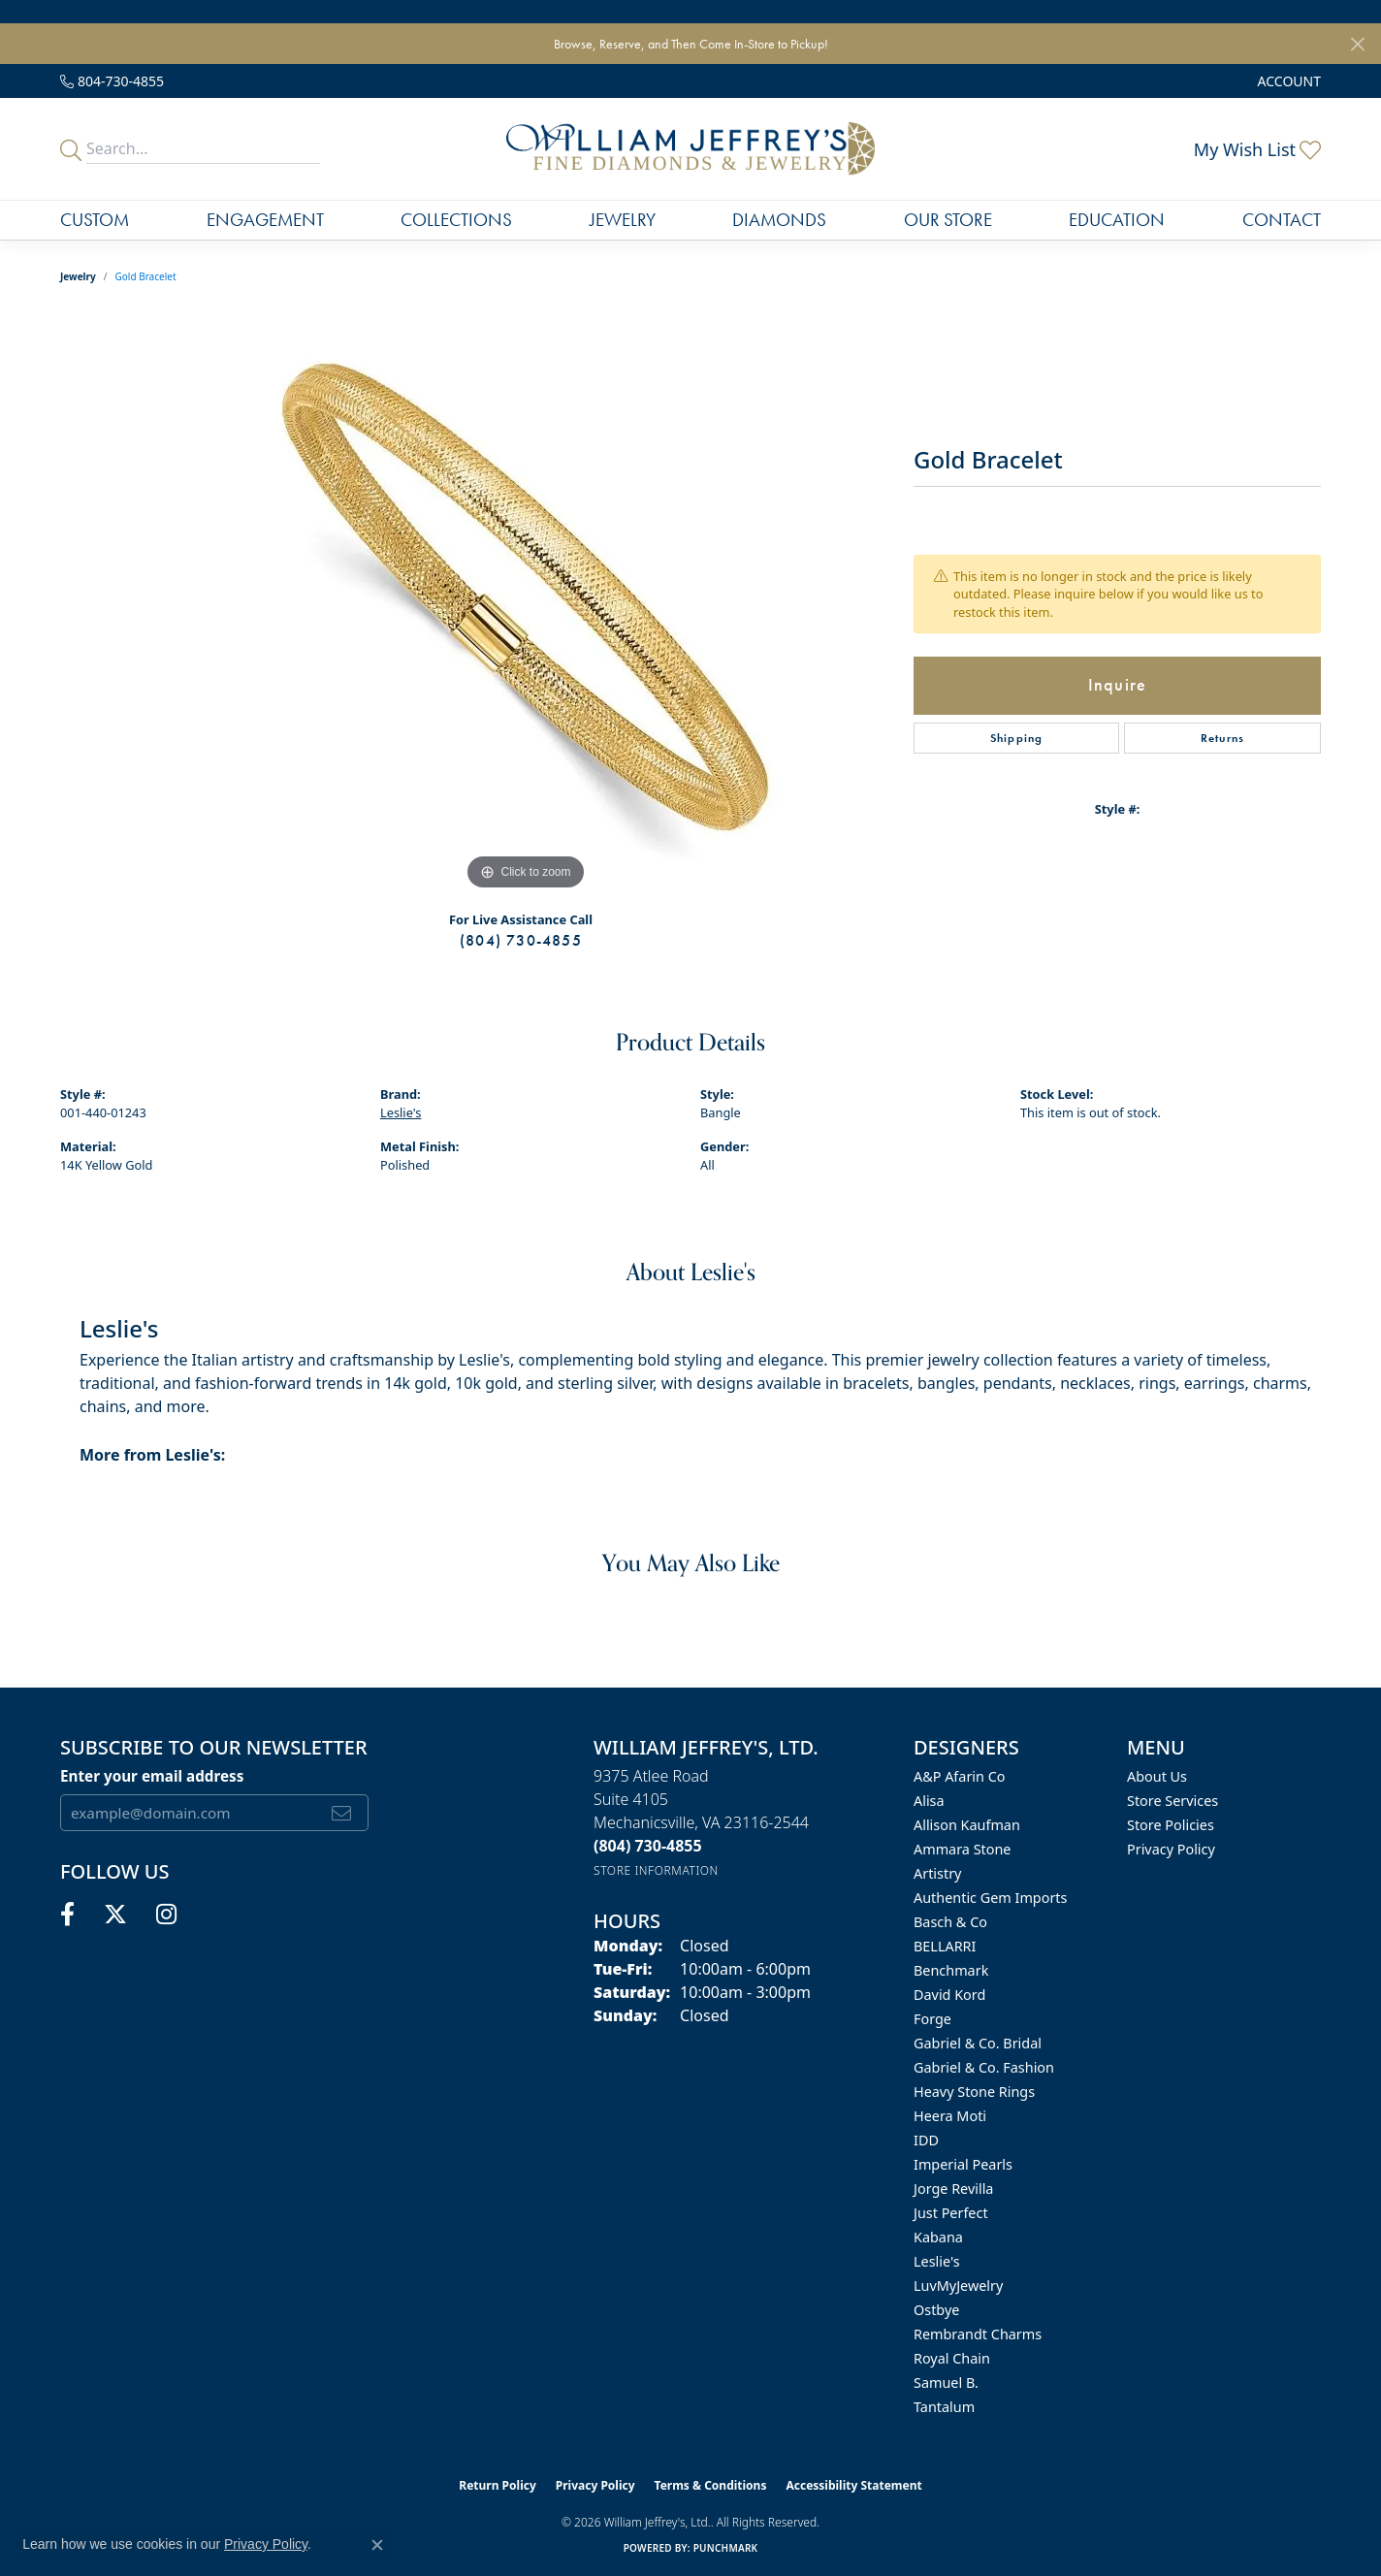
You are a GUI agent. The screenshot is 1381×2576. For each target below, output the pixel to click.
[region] (526, 604)
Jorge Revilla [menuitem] (953, 2188)
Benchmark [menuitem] (951, 1970)
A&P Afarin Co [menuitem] (960, 1776)
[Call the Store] (648, 1845)
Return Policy (497, 2485)
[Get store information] (656, 1870)
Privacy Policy (1171, 1849)
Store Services (1172, 1800)
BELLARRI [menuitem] (945, 1946)
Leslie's (400, 1112)
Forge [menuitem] (932, 2019)
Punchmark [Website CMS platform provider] (725, 2548)
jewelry (78, 276)
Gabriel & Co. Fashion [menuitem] (984, 2067)
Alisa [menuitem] (929, 1800)
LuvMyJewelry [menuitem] (958, 2285)
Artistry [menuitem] (937, 1873)
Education (1117, 220)
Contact (1281, 220)
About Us (1157, 1776)
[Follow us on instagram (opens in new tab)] (166, 1914)
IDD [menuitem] (926, 2140)
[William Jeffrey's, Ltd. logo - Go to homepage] (690, 149)
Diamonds (779, 220)
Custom (94, 220)
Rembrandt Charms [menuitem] (978, 2334)
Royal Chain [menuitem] (952, 2358)
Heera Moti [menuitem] (950, 2116)
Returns (1222, 738)
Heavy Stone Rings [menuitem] (974, 2091)
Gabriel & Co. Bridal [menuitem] (978, 2043)
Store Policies (1170, 1825)
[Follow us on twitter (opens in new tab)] (115, 1914)
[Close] (1357, 44)
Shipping (1017, 738)
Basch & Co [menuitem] (950, 1922)
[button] (1287, 81)
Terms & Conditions (711, 2485)
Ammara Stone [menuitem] (962, 1849)
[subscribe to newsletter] (342, 1812)
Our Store (948, 220)
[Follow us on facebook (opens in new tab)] (67, 1914)
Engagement (265, 220)
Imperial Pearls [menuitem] (963, 2164)
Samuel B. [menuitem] (946, 2382)
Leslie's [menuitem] (937, 2261)
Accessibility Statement (853, 2485)
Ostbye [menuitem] (936, 2310)
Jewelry (623, 220)
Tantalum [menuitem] (944, 2407)
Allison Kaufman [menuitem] (967, 1825)
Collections (456, 220)
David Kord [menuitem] (949, 1994)
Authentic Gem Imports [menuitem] (990, 1897)
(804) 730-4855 (521, 940)
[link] (112, 81)
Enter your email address (151, 1776)
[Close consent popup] (377, 2545)
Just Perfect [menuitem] (951, 2213)
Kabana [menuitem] (938, 2237)
